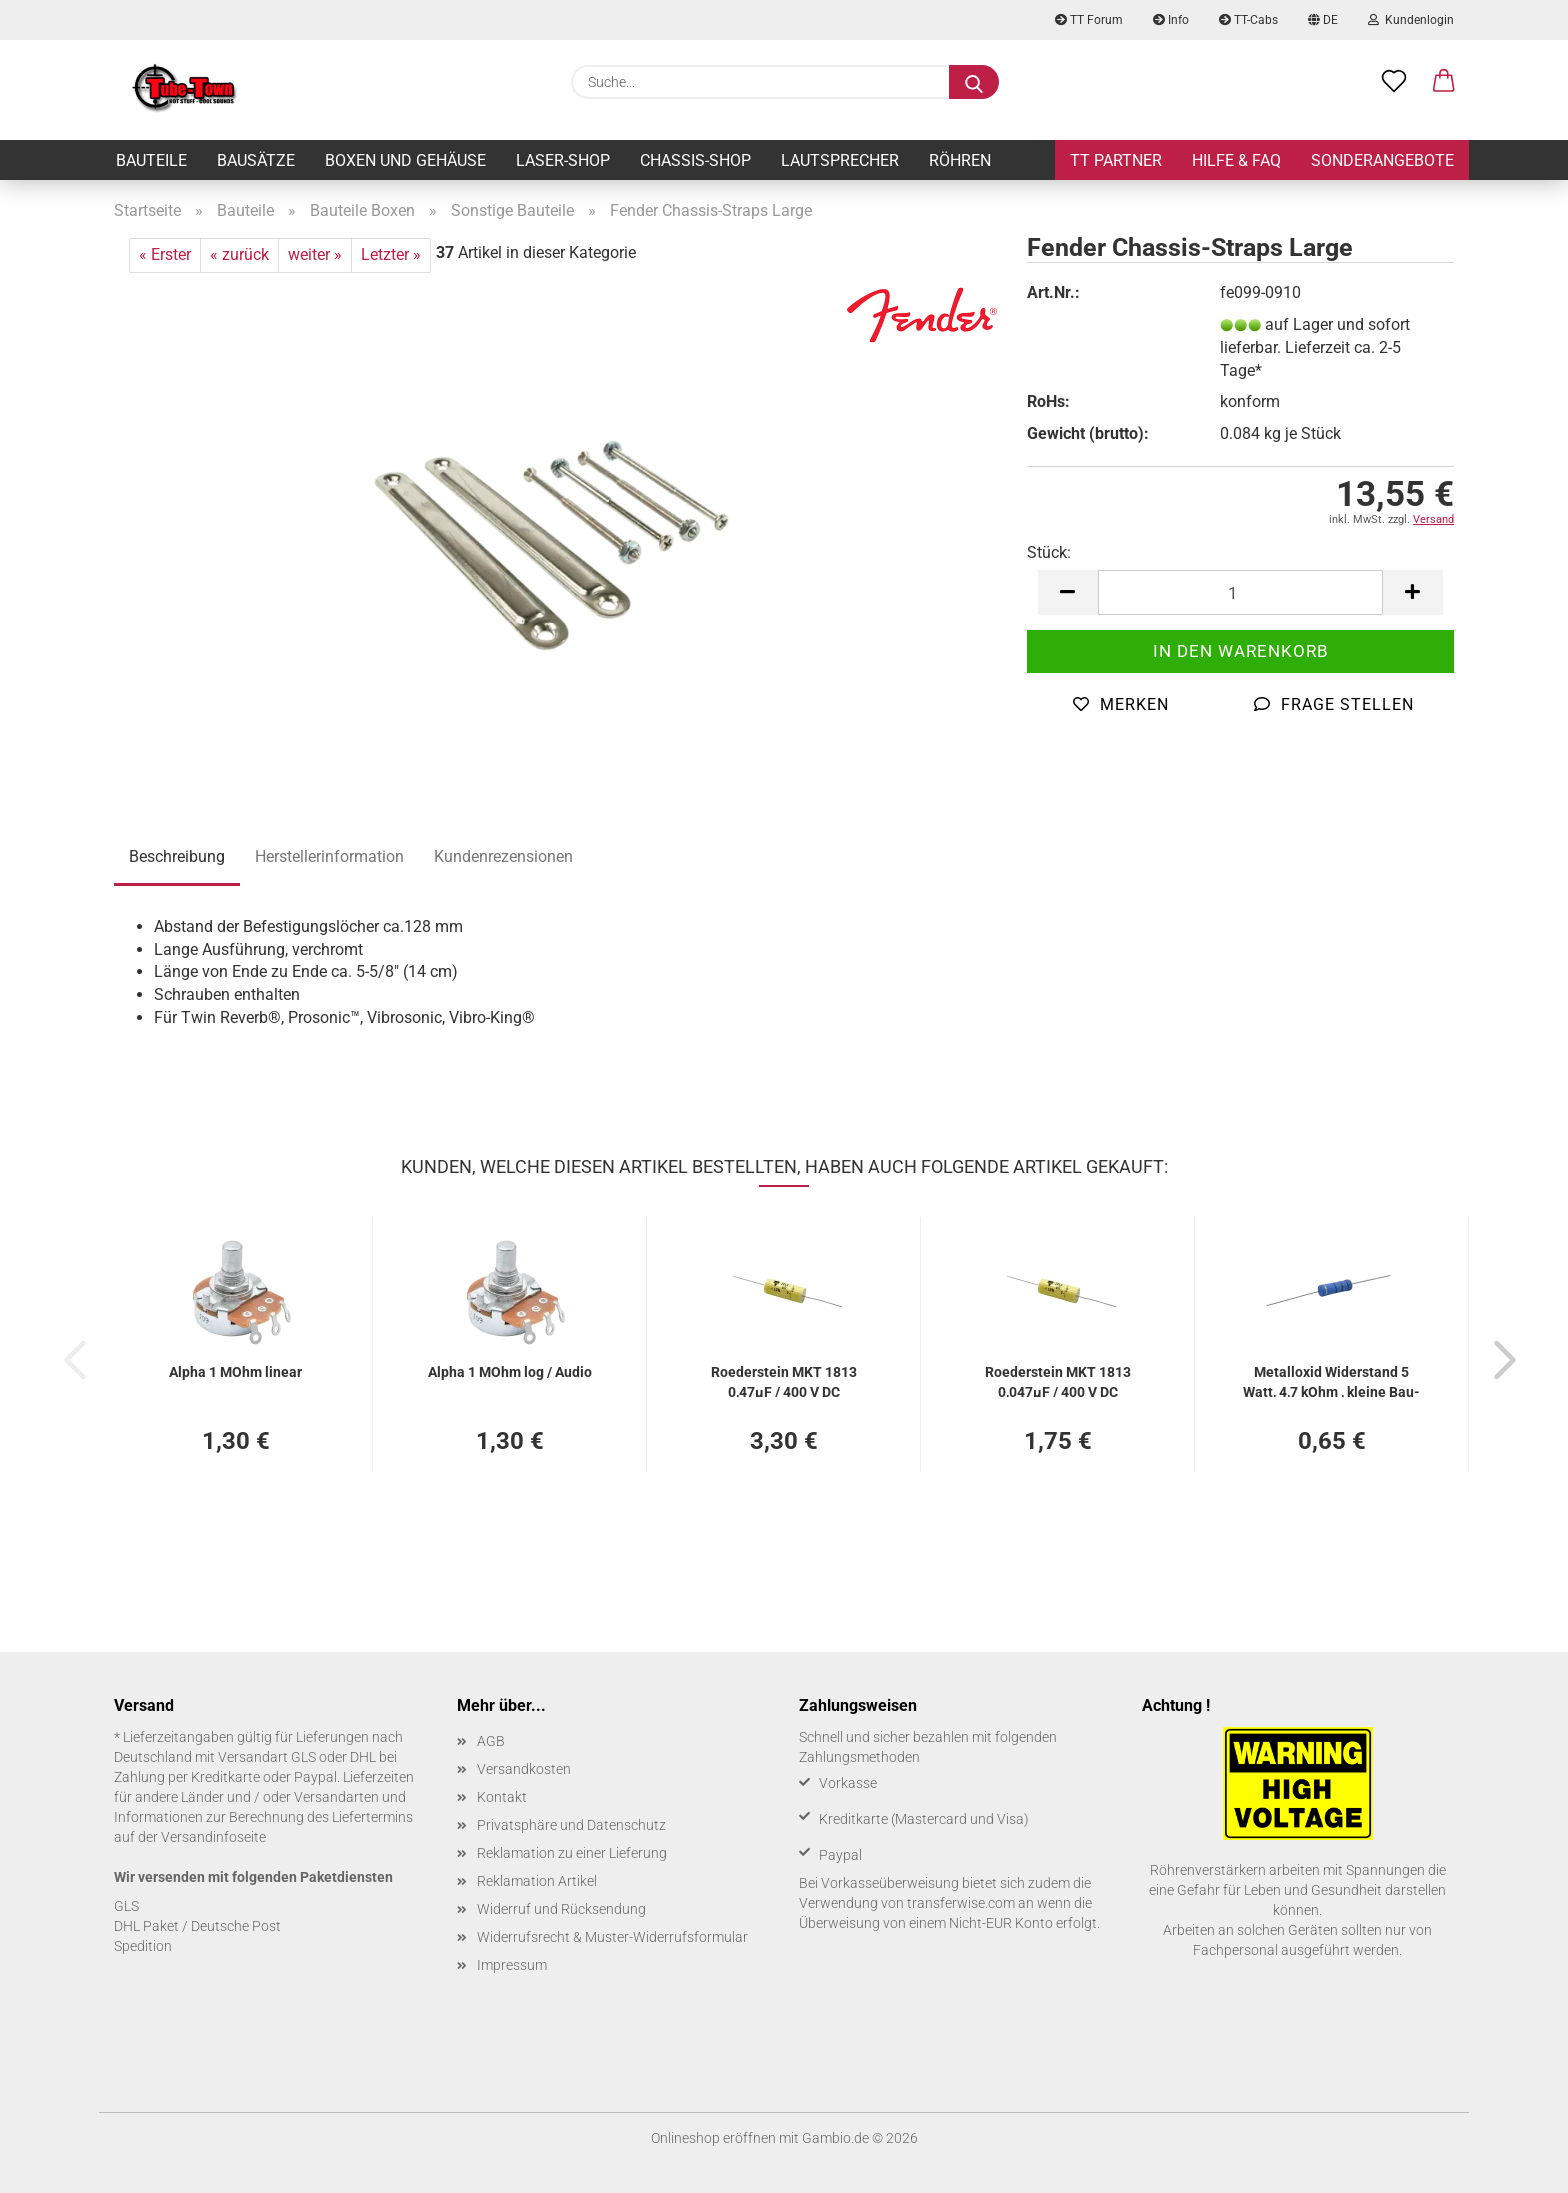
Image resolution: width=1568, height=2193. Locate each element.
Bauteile (151, 160)
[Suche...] (974, 82)
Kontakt (502, 1797)
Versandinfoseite (213, 1837)
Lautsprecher (840, 160)
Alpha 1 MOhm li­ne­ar (235, 1372)
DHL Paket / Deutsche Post (197, 1926)
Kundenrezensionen (503, 856)
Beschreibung (177, 856)
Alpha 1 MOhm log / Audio (510, 1372)
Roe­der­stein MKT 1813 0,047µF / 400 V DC (1058, 1380)
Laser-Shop (563, 160)
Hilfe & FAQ (1236, 160)
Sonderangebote (1382, 160)
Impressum (512, 1965)
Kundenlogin (1411, 20)
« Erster (165, 254)
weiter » (315, 254)
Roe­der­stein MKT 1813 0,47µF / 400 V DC (784, 1380)
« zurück (239, 254)
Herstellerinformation (329, 856)
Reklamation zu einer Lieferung (572, 1853)
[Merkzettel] (1394, 82)
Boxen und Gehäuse (405, 160)
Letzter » (391, 254)
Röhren (960, 160)
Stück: (1049, 552)
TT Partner (1116, 160)
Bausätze (256, 160)
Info (1171, 20)
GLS (126, 1906)
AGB (491, 1741)
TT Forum (1089, 20)
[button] (1444, 82)
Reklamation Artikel (537, 1881)
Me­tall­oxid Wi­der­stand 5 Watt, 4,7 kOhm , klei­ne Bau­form (1331, 1380)
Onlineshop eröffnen (713, 2138)
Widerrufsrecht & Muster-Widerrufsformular (612, 1937)
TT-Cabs (1248, 20)
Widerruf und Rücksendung (561, 1909)
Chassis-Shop (695, 160)
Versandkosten (524, 1769)
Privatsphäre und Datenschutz (571, 1825)
